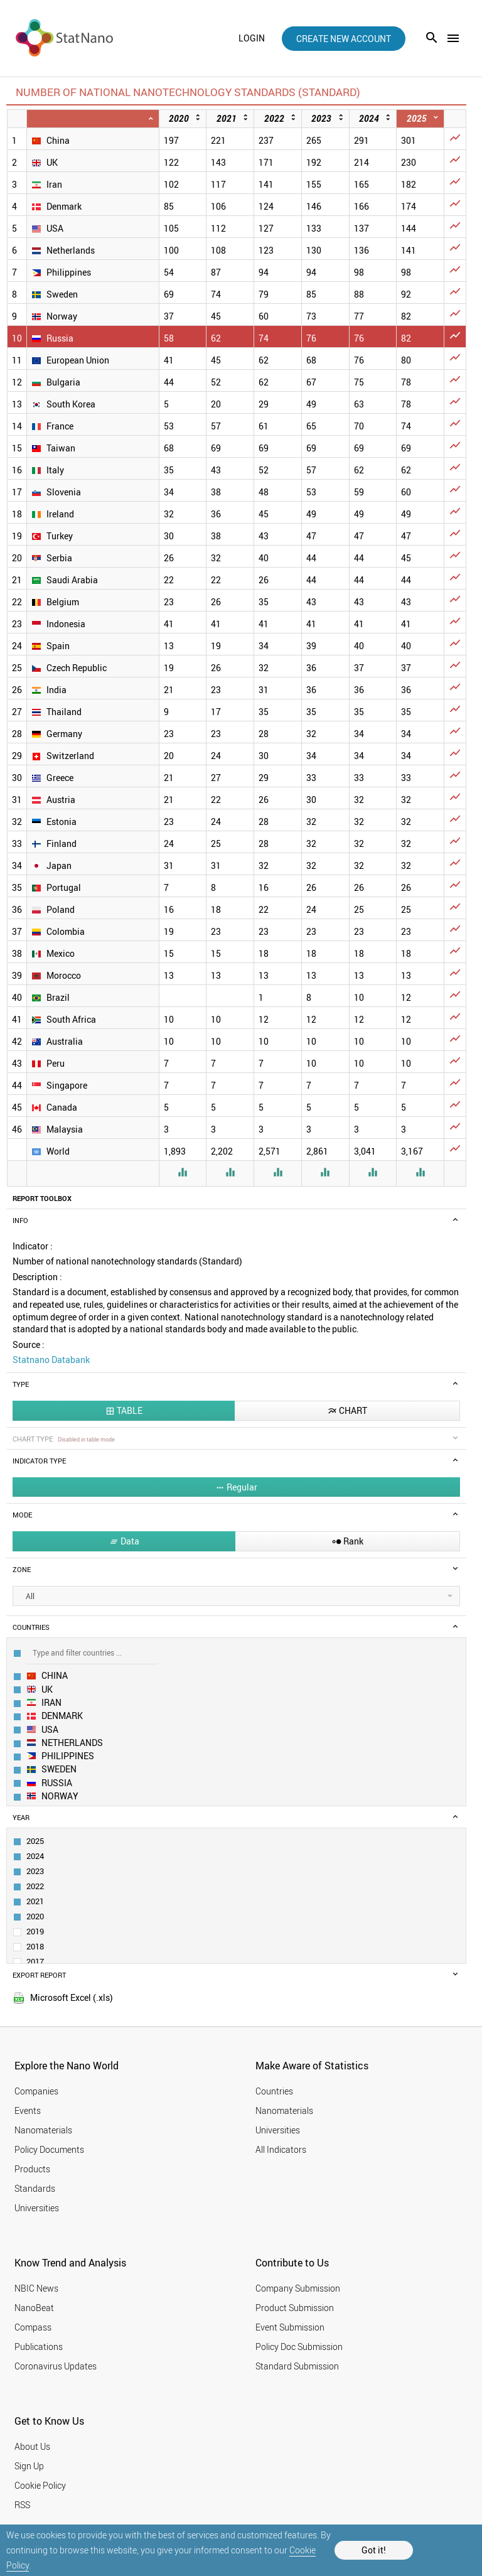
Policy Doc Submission (299, 2346)
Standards (34, 2188)
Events (27, 2110)
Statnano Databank (51, 1360)
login (251, 38)
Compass (32, 2327)
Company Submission (297, 2288)
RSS (22, 2505)
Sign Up (29, 2466)
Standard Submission (297, 2366)
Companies (36, 2091)
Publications (38, 2346)
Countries (274, 2091)
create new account (343, 39)
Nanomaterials (43, 2130)
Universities (36, 2208)
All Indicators (280, 2149)
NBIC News (36, 2288)
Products (32, 2169)
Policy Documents (49, 2149)
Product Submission (294, 2308)
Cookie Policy (40, 2485)
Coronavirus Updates (55, 2366)
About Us (32, 2446)
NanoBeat (34, 2308)
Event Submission (289, 2327)
